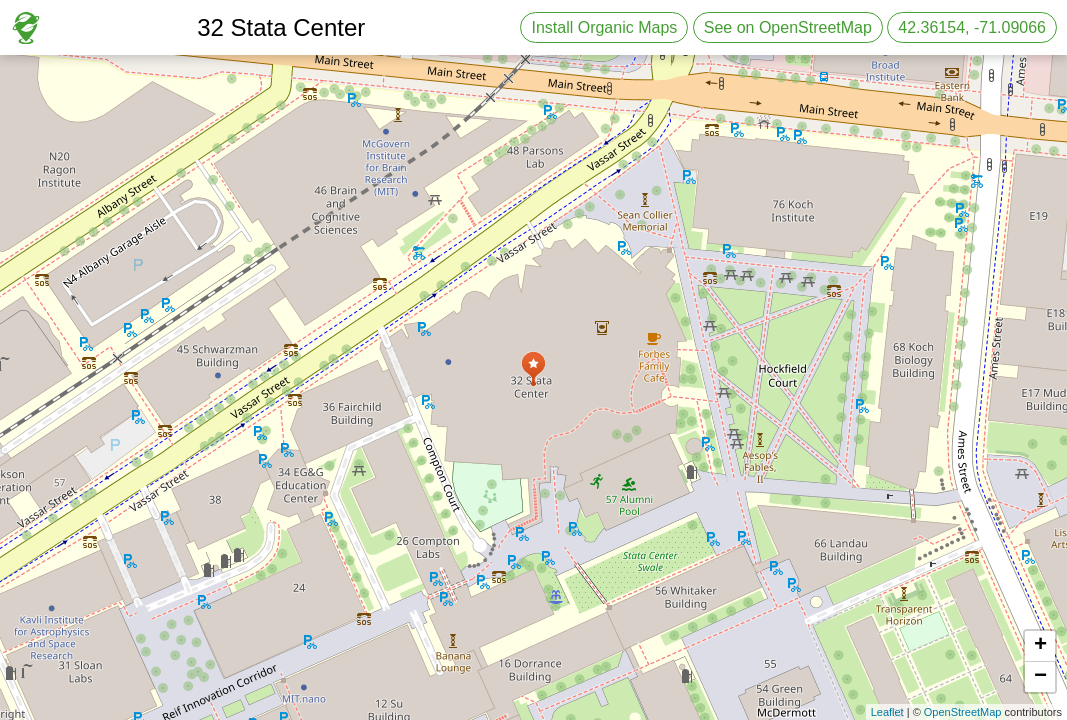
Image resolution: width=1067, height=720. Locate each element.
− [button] (1040, 677)
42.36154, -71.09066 (972, 27)
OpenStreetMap (963, 712)
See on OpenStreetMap (788, 27)
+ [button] (1040, 646)
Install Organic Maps (604, 27)
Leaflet (887, 712)
